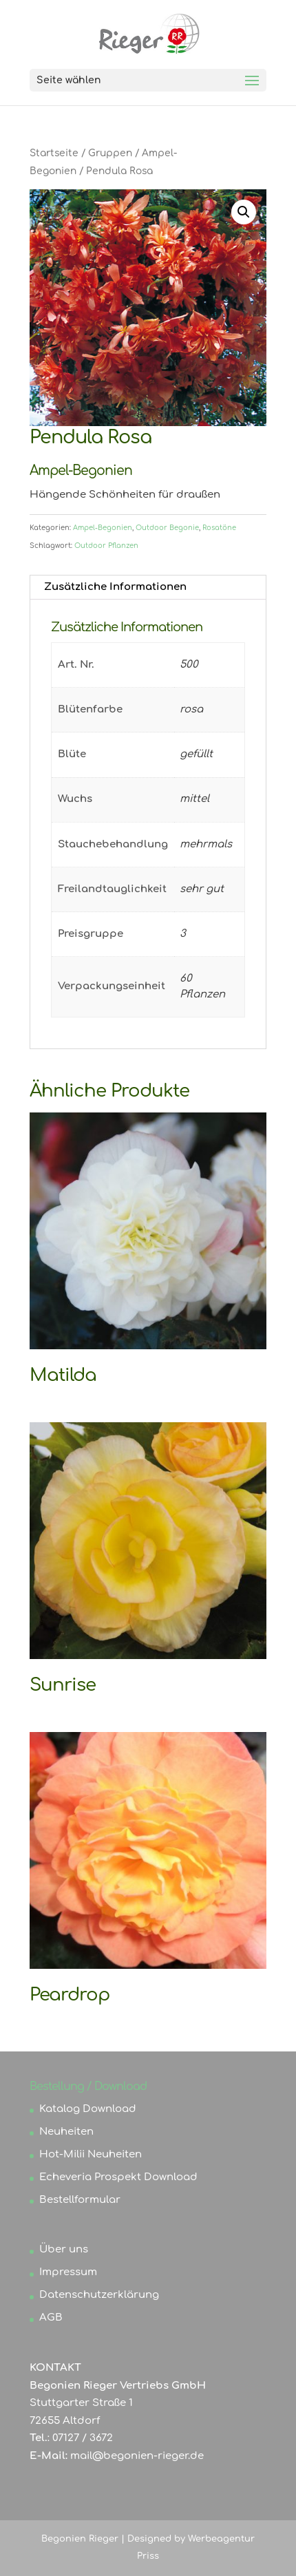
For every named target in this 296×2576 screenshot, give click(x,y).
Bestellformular (79, 2200)
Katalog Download (87, 2109)
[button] (243, 212)
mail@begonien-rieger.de (137, 2456)
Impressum (68, 2272)
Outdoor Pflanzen (106, 545)
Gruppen (110, 153)
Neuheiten (66, 2131)
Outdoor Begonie (167, 527)
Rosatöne (219, 527)
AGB (51, 2317)
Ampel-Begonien (102, 527)
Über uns (63, 2249)
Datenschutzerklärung (99, 2295)
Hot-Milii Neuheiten (90, 2154)
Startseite (54, 153)
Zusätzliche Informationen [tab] (115, 587)
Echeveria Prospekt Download (118, 2177)
